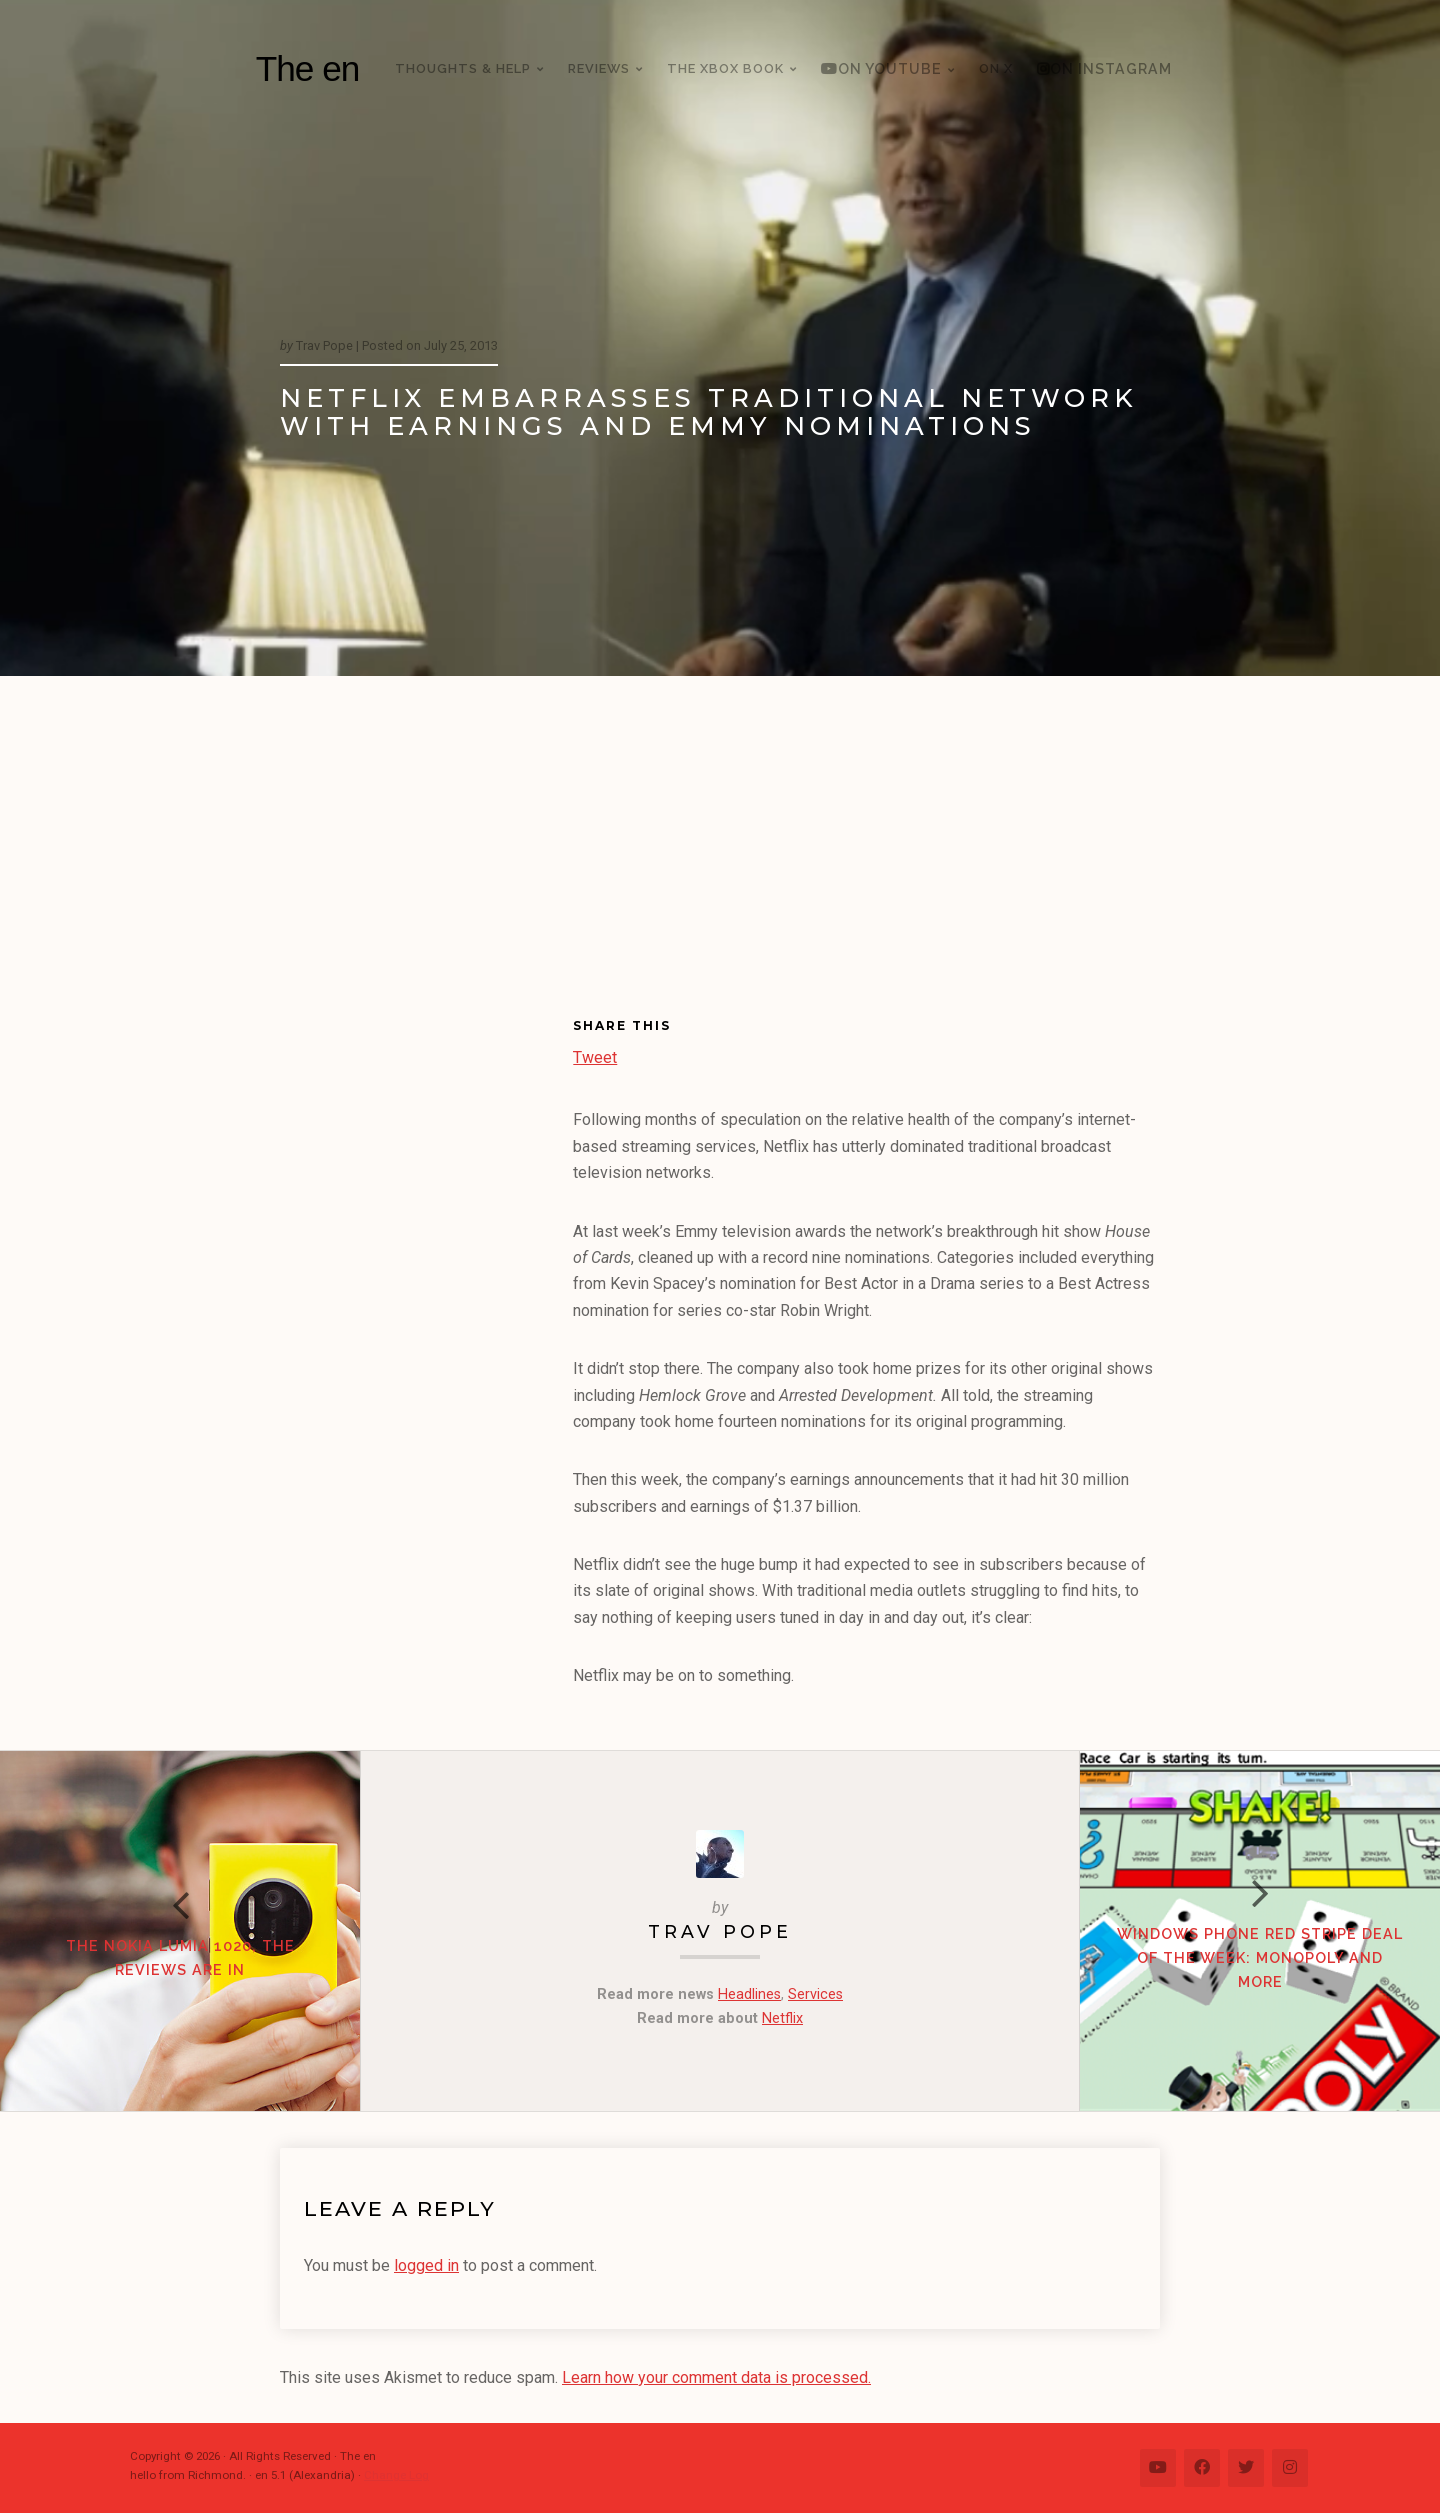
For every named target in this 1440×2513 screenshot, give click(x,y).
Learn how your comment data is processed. (716, 2377)
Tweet (595, 1055)
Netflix (782, 2018)
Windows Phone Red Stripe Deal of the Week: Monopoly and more (1260, 1957)
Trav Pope (720, 1931)
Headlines (749, 1994)
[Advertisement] (720, 826)
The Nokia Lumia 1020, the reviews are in (180, 1957)
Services (815, 1994)
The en (308, 68)
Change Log (396, 2475)
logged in (426, 2265)
